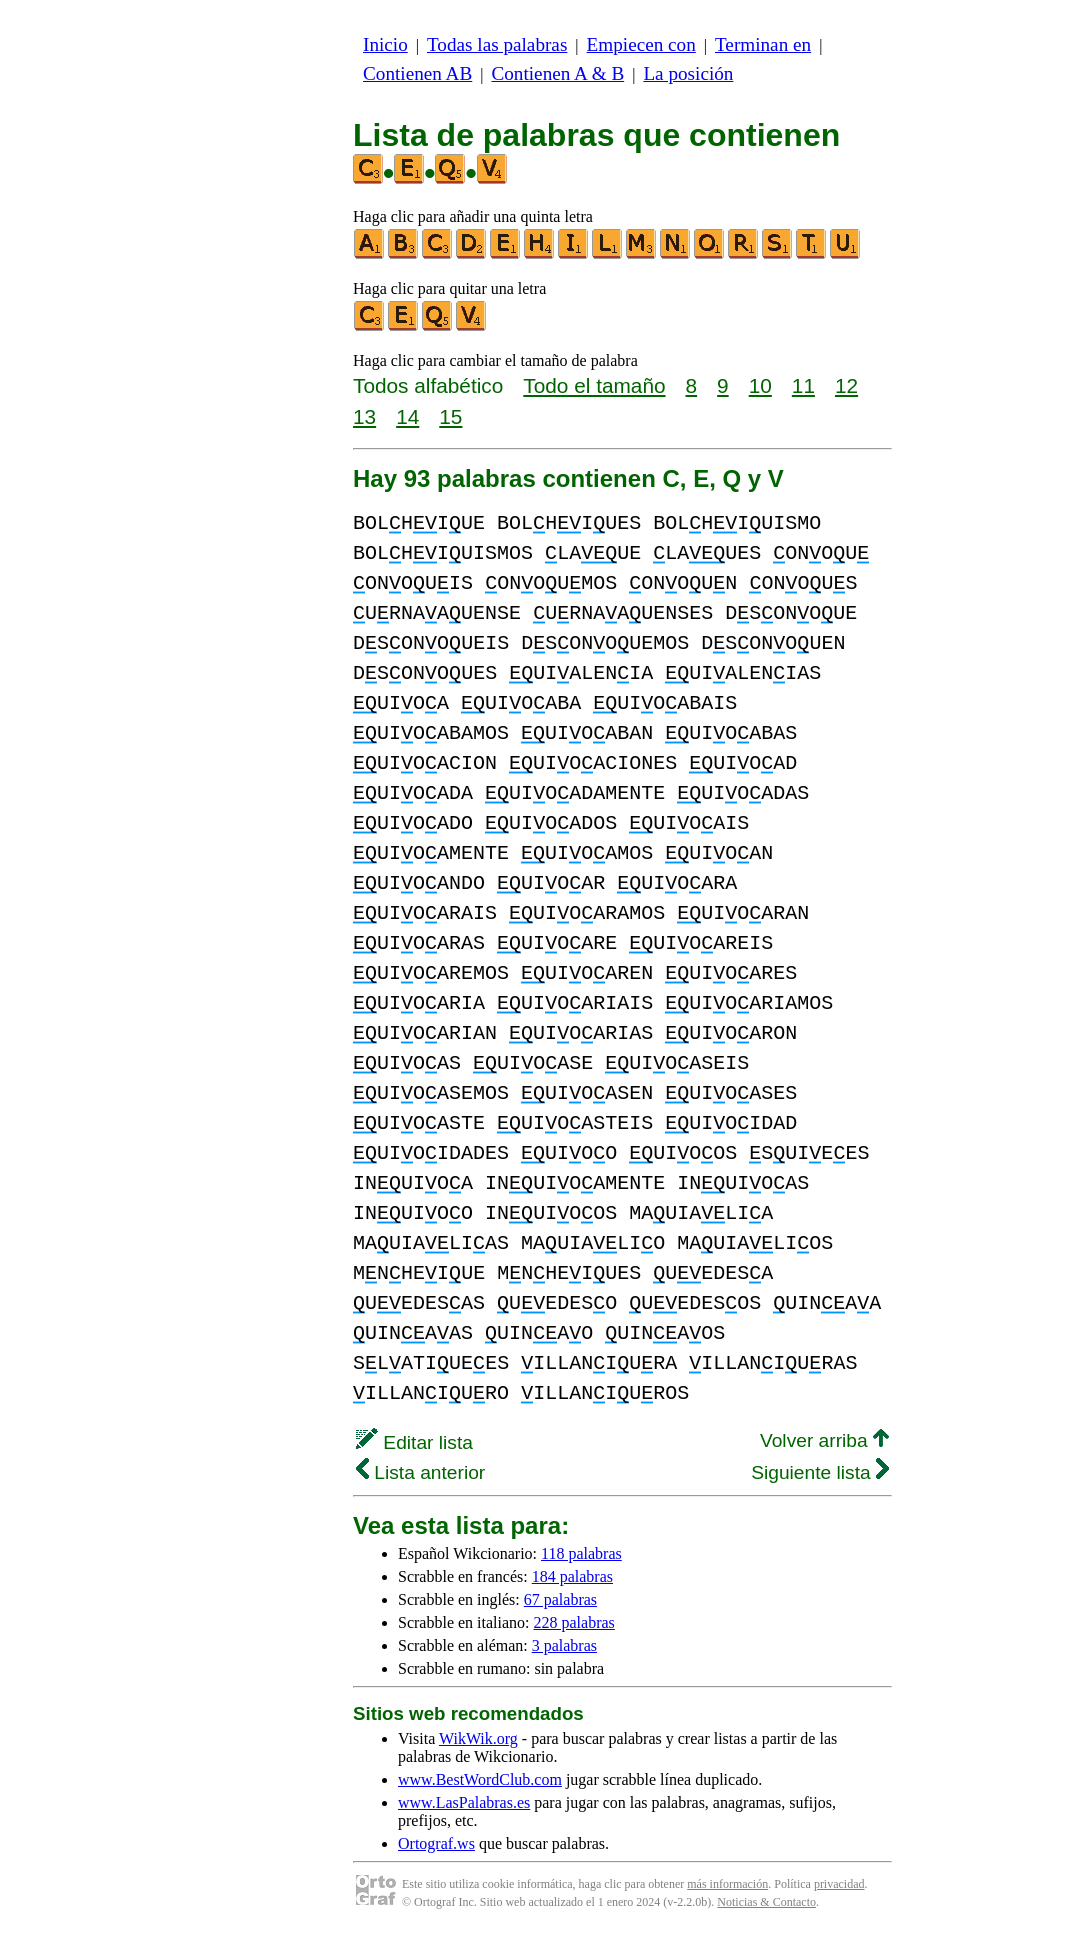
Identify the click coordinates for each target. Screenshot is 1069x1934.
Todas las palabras (497, 44)
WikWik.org (478, 1738)
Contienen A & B (557, 73)
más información (727, 1884)
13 (364, 416)
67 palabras (560, 1599)
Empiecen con (641, 44)
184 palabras (572, 1576)
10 (760, 385)
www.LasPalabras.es (464, 1802)
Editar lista (414, 1442)
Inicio (385, 44)
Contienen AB (417, 73)
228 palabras (574, 1622)
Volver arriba (824, 1440)
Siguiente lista (820, 1472)
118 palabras (581, 1553)
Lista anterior (420, 1472)
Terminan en (763, 44)
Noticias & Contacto (766, 1902)
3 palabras (564, 1645)
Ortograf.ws (436, 1843)
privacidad (839, 1884)
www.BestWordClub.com (480, 1779)
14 (407, 416)
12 (846, 385)
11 (803, 385)
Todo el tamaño (594, 385)
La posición (688, 73)
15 (450, 416)
